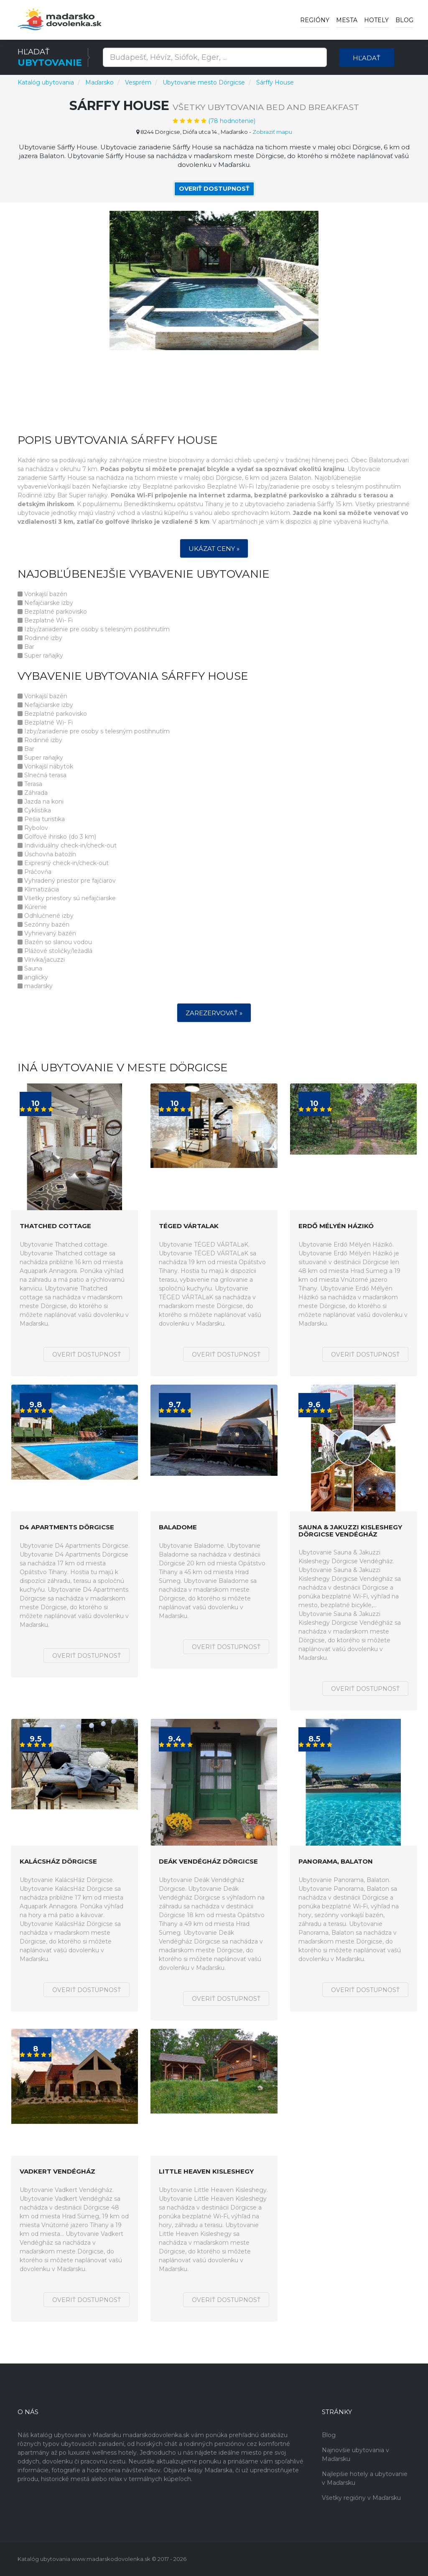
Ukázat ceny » (214, 549)
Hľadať (366, 58)
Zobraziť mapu (272, 131)
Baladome (178, 1527)
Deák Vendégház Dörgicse (208, 1861)
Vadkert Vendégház (57, 2171)
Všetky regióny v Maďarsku (361, 2498)
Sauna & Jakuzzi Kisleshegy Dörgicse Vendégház (350, 1531)
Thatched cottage (55, 1226)
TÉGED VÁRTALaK (189, 1226)
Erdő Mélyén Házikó (336, 1226)
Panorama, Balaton (335, 1861)
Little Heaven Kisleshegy (206, 2171)
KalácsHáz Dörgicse (58, 1861)
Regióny (314, 20)
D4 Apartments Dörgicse (67, 1527)
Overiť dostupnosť (214, 188)
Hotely (376, 20)
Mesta (346, 20)
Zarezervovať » (214, 1013)
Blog (404, 20)
